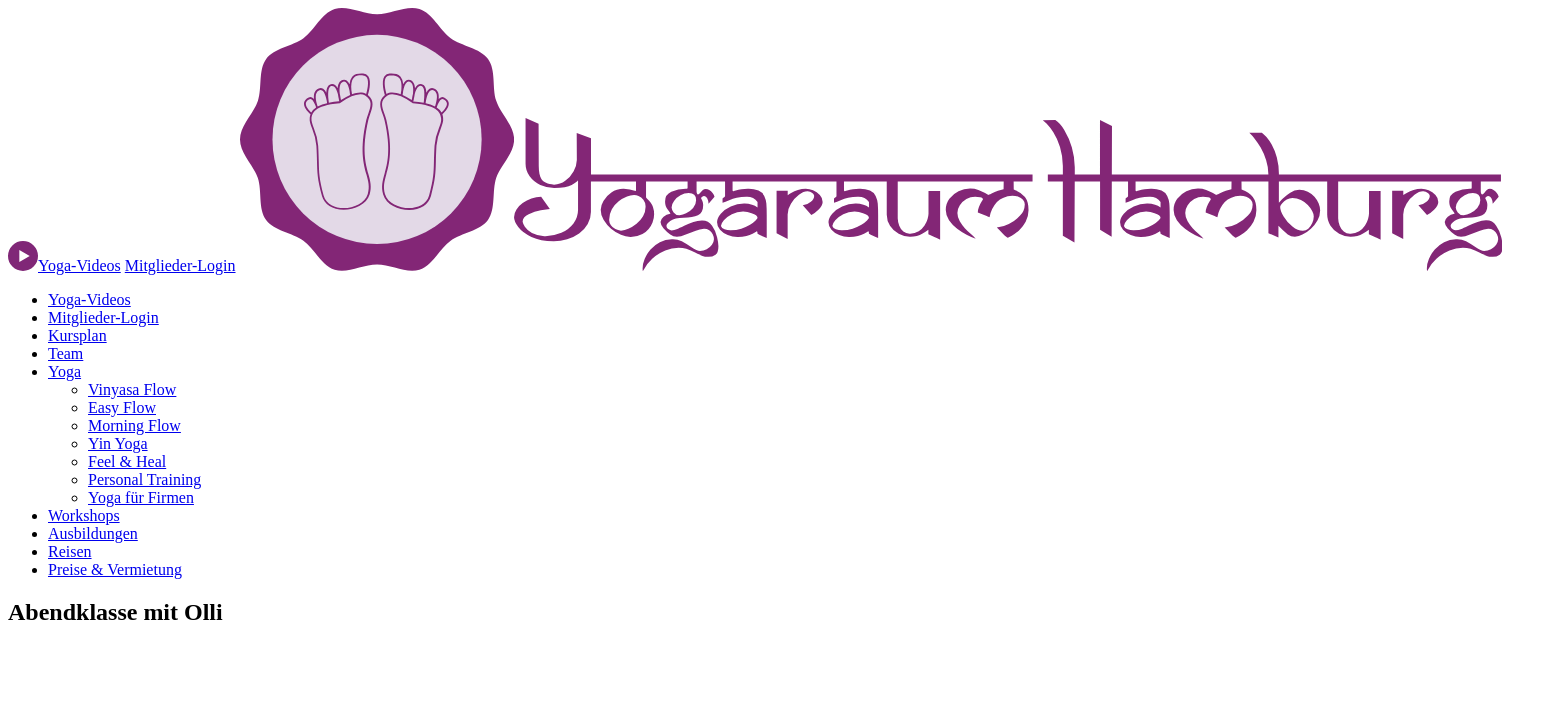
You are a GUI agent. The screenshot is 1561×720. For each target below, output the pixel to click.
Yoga (64, 371)
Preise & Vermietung (115, 569)
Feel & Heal (127, 461)
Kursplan (77, 335)
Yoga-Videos (89, 299)
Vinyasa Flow (132, 389)
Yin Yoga (118, 443)
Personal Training (144, 479)
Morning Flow (134, 425)
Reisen (70, 551)
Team (65, 353)
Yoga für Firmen (141, 497)
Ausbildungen (93, 533)
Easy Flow (122, 407)
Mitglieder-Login (180, 265)
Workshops (84, 515)
